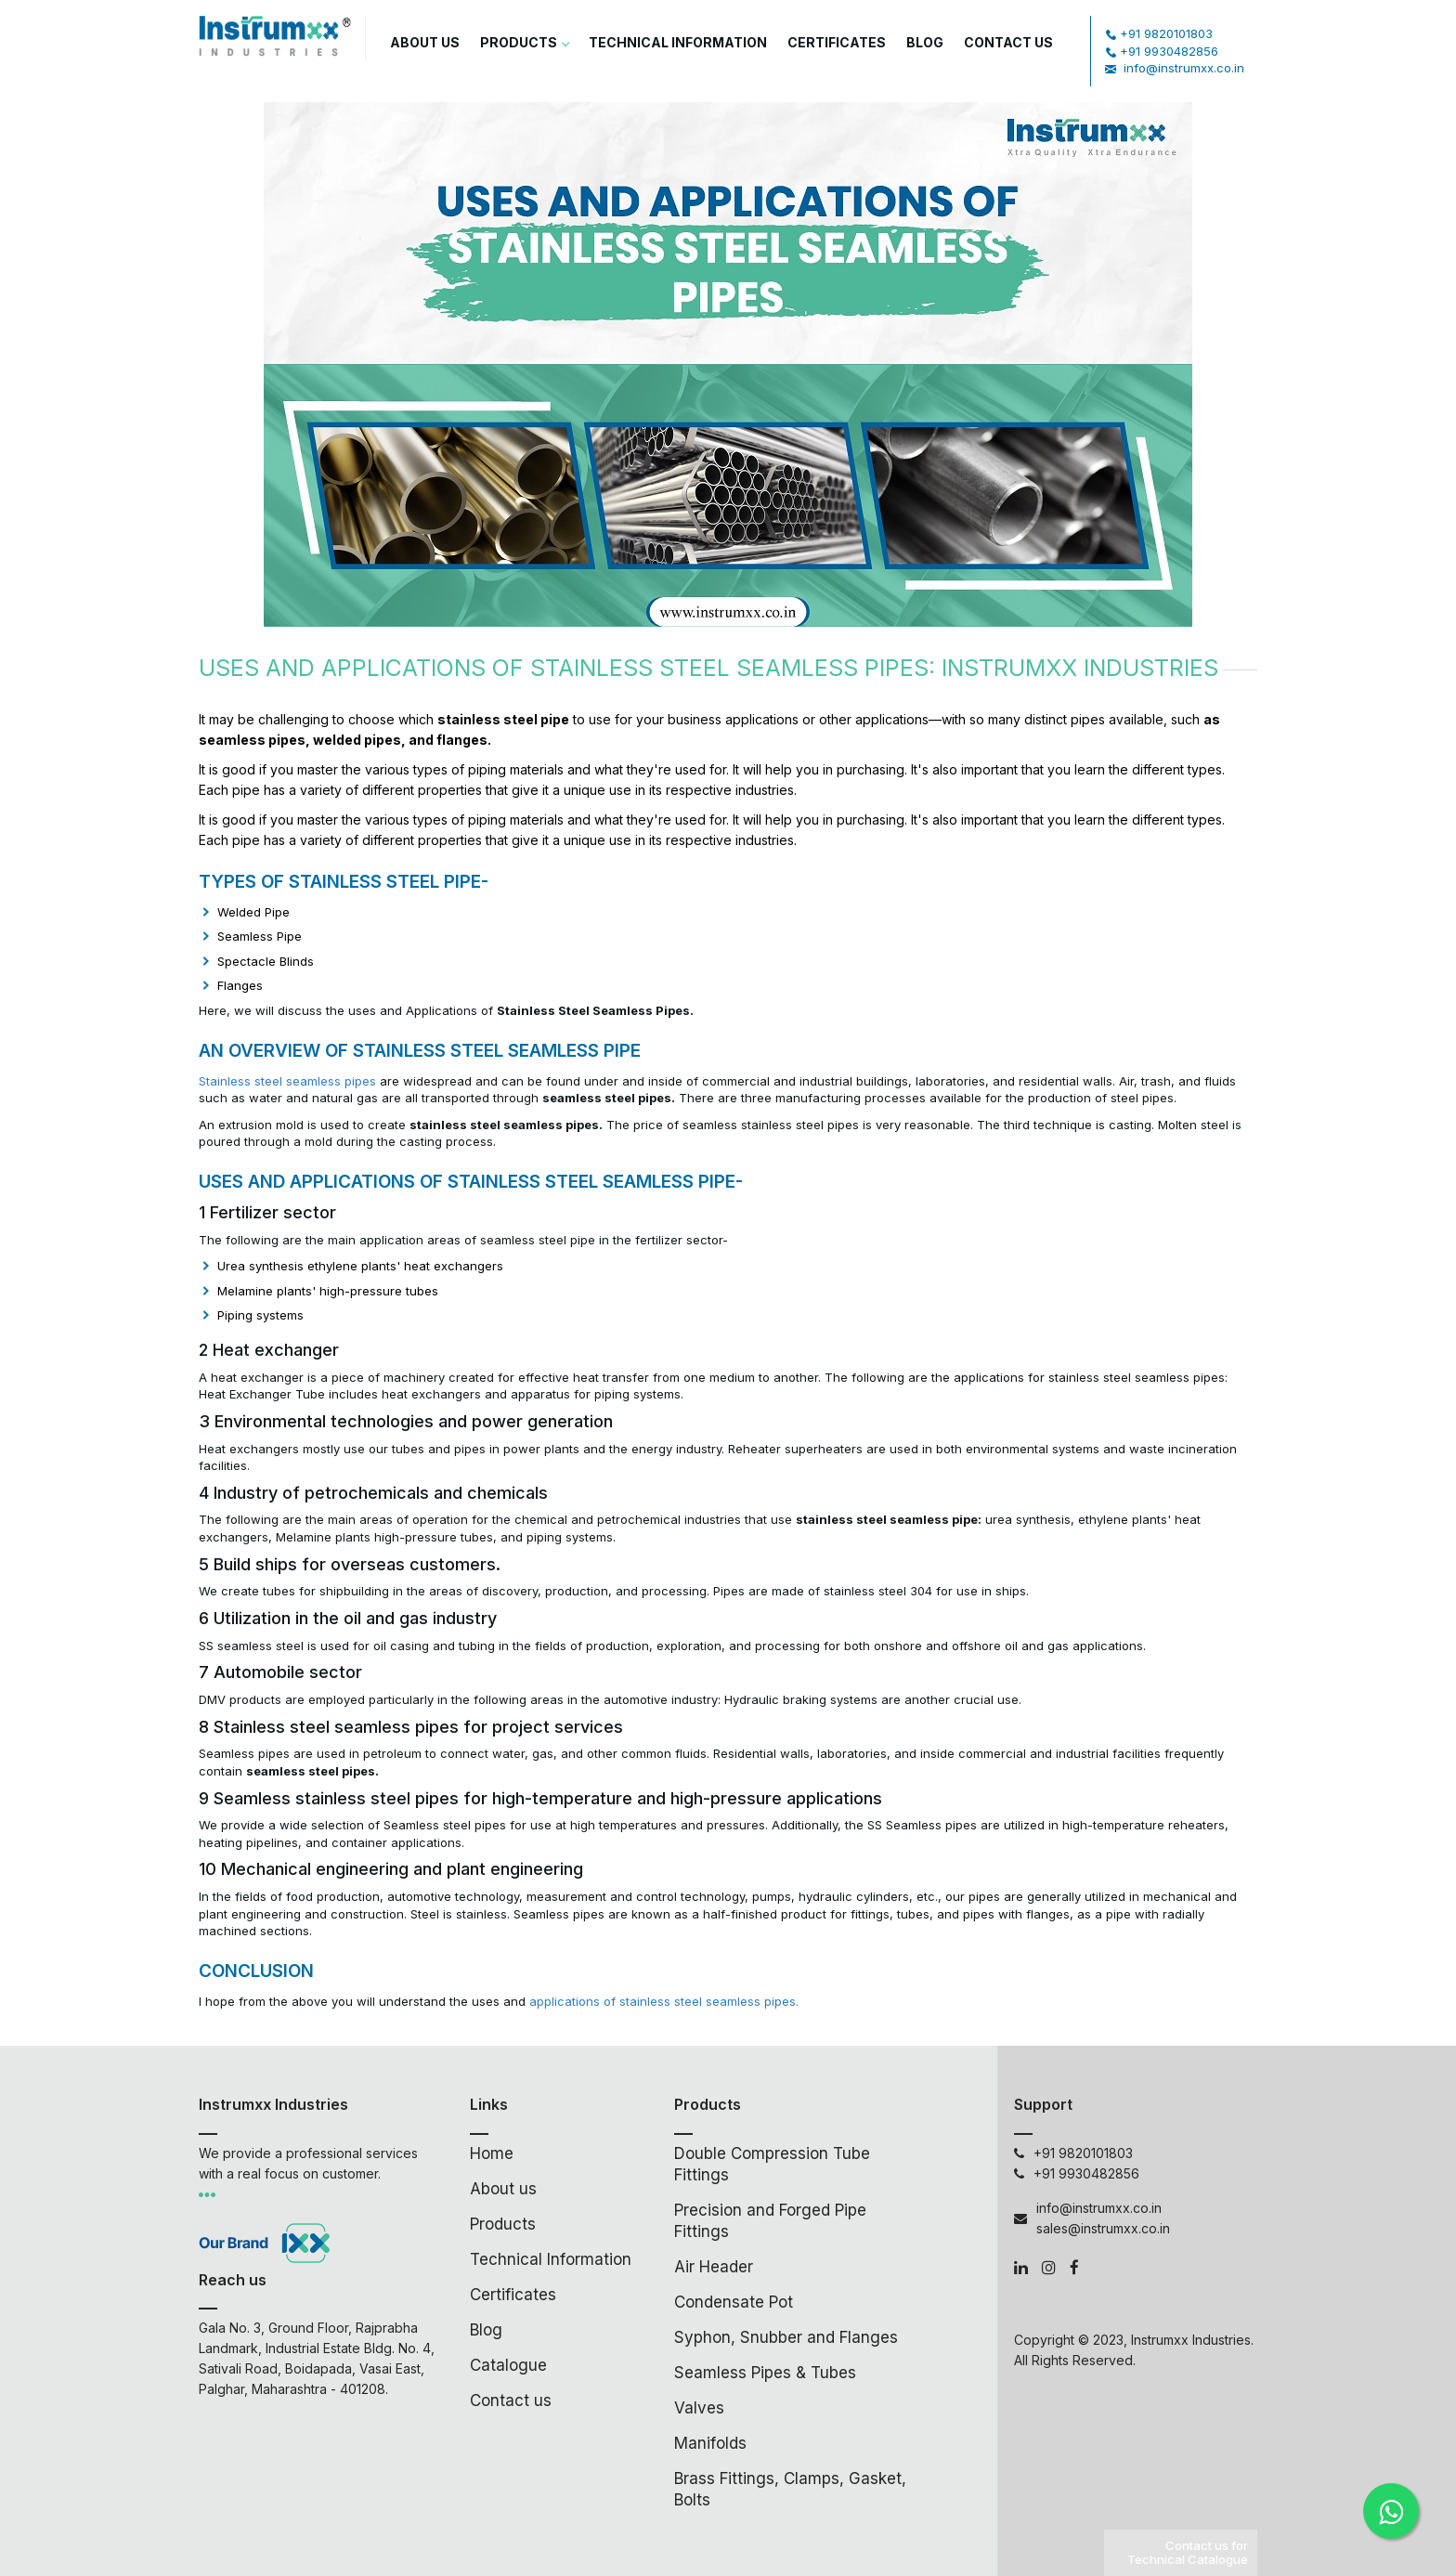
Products (524, 42)
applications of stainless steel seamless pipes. (664, 2001)
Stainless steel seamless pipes (287, 1080)
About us (425, 42)
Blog (924, 42)
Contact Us (1008, 42)
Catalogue (508, 2365)
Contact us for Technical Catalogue (1187, 2552)
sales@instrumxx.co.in (1103, 2228)
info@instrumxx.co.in (1184, 67)
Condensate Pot (733, 2302)
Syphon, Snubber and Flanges (786, 2337)
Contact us (511, 2400)
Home (492, 2153)
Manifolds (710, 2443)
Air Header (713, 2266)
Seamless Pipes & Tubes (765, 2372)
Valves (699, 2408)
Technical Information (678, 42)
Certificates (836, 42)
